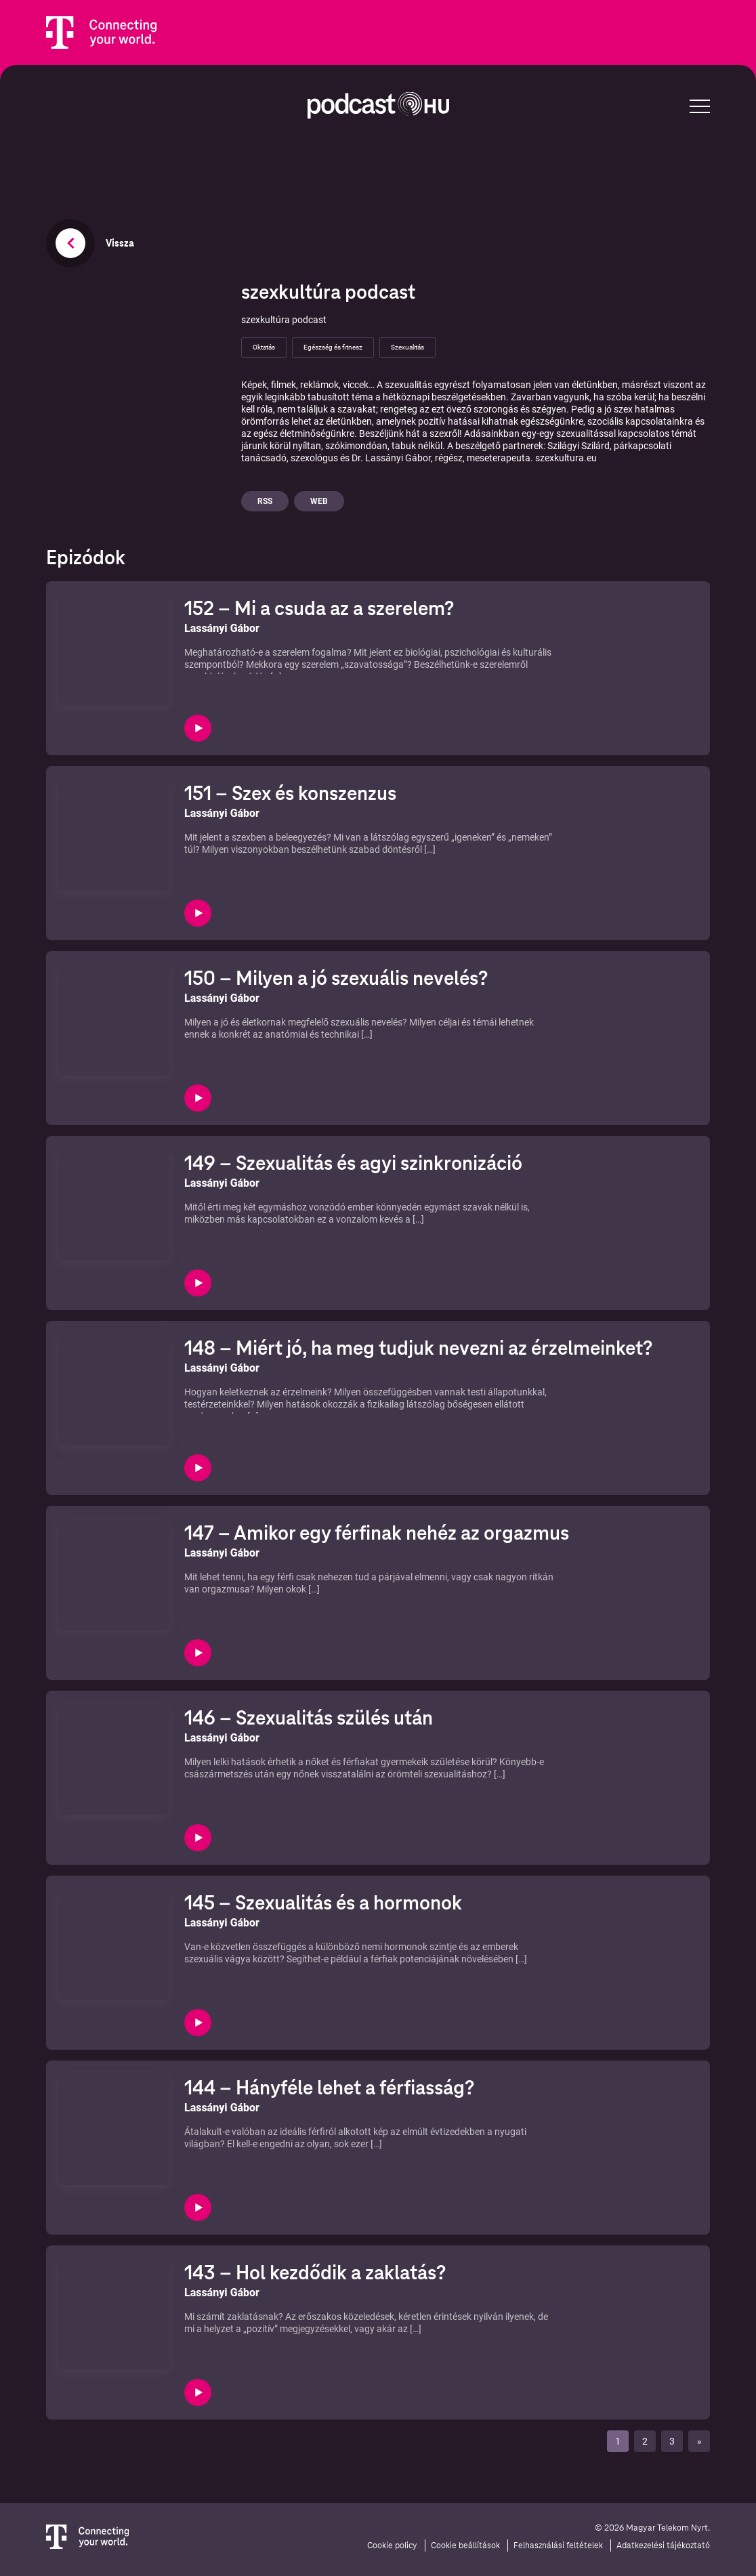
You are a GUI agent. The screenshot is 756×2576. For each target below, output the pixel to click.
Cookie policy (392, 2545)
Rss (264, 501)
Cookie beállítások (465, 2545)
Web (319, 501)
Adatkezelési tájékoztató (663, 2545)
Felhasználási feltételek (558, 2545)
